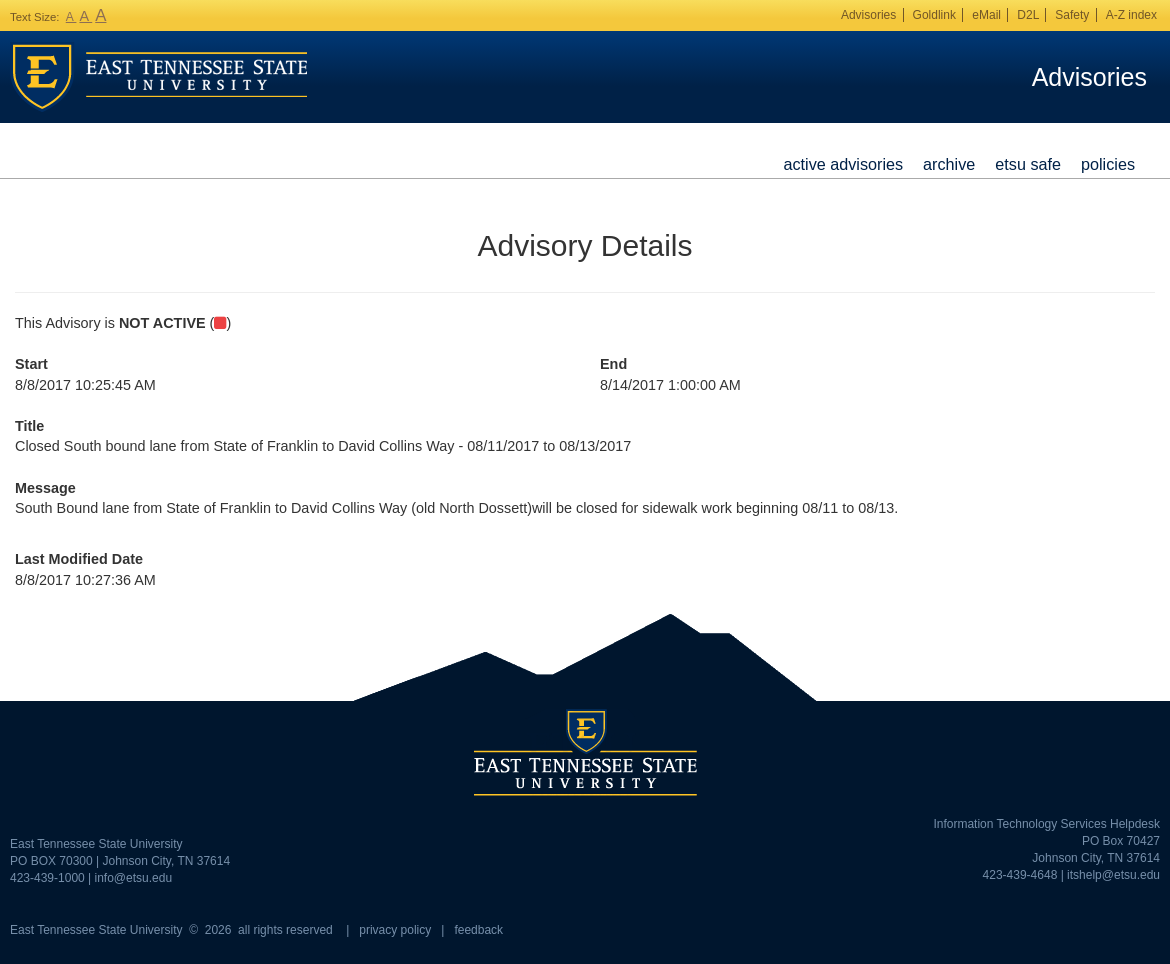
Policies (1108, 164)
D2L (1028, 15)
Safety (1072, 15)
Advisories (868, 15)
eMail (986, 15)
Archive (949, 164)
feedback (478, 930)
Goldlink (934, 15)
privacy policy (395, 930)
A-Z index (1131, 15)
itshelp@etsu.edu (1113, 875)
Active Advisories (843, 164)
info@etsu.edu (134, 878)
